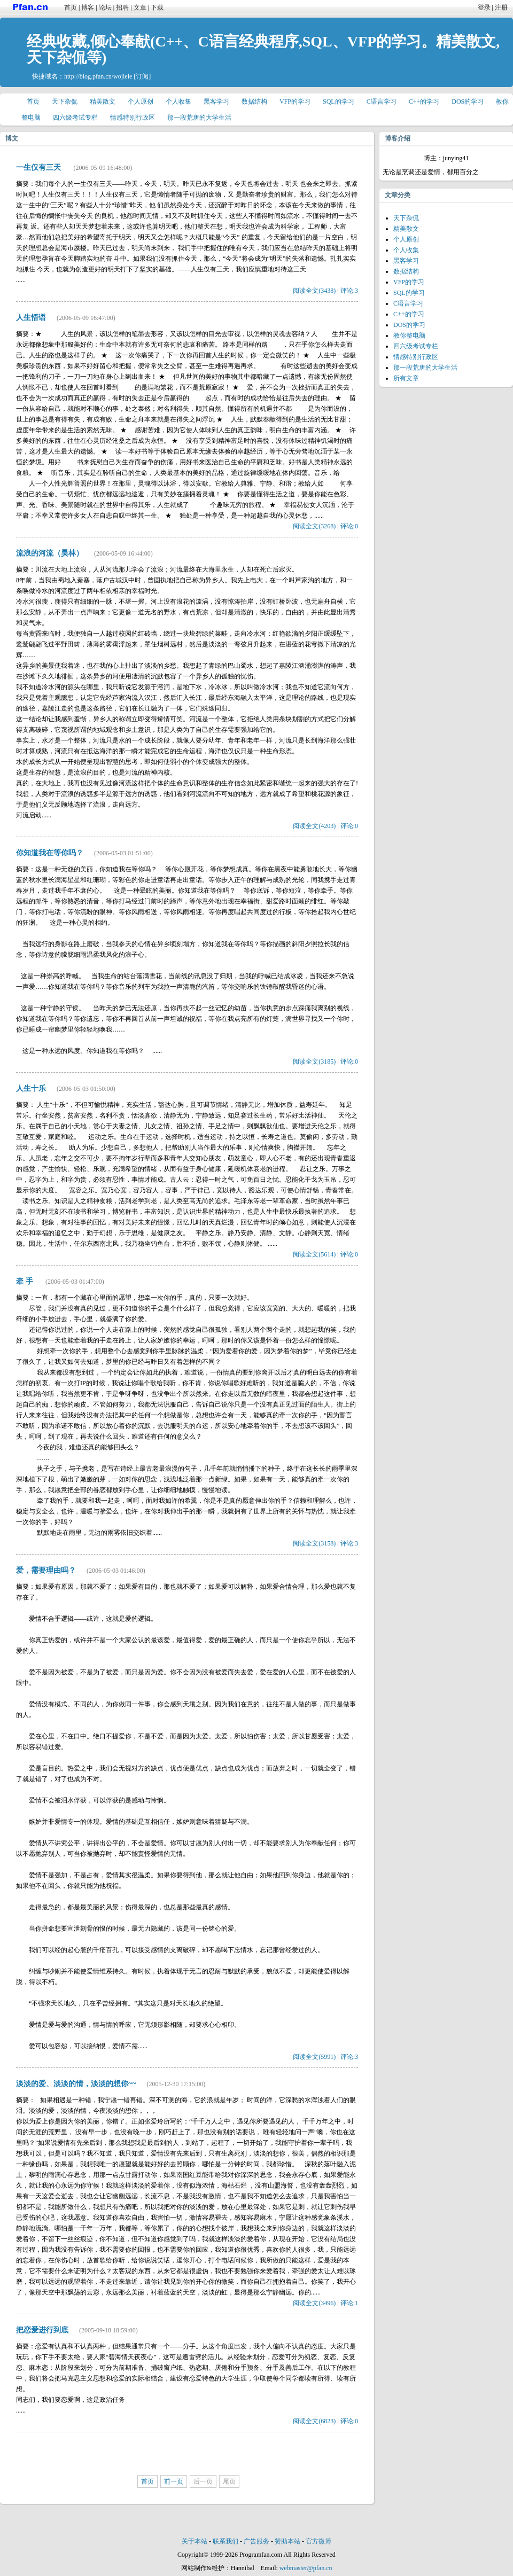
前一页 (173, 2481)
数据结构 (254, 101)
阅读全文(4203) (314, 826)
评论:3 (349, 290)
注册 (501, 7)
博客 (87, 7)
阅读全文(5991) (314, 2056)
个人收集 (178, 101)
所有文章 (406, 378)
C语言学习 (382, 101)
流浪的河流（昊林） (49, 553)
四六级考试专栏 (75, 117)
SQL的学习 (338, 101)
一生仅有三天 (39, 167)
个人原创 (140, 101)
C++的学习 (424, 101)
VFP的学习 (294, 101)
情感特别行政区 (132, 117)
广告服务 (256, 2541)
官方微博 (318, 2541)
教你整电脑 (409, 335)
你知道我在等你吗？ (49, 853)
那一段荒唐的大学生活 (199, 117)
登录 (484, 7)
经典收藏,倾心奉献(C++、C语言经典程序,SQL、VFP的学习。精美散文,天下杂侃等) (263, 49)
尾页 (229, 2481)
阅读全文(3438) (314, 290)
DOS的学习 (468, 101)
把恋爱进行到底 (42, 2330)
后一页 (203, 2481)
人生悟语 (31, 318)
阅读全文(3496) (314, 2303)
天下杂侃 (64, 101)
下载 (157, 7)
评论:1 (349, 2303)
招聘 (122, 7)
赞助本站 (287, 2541)
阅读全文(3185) (314, 1061)
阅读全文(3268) (314, 526)
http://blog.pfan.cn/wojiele (98, 76)
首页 (70, 7)
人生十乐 (31, 1088)
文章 (140, 7)
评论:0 (349, 526)
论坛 (105, 7)
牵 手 (25, 1281)
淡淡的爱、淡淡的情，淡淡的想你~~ (76, 2084)
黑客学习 (216, 101)
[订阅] (142, 76)
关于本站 (194, 2541)
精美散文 (102, 101)
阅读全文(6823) (314, 2421)
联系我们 (225, 2541)
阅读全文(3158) (314, 1543)
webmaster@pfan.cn (305, 2568)
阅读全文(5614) (314, 1254)
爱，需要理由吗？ (46, 1570)
